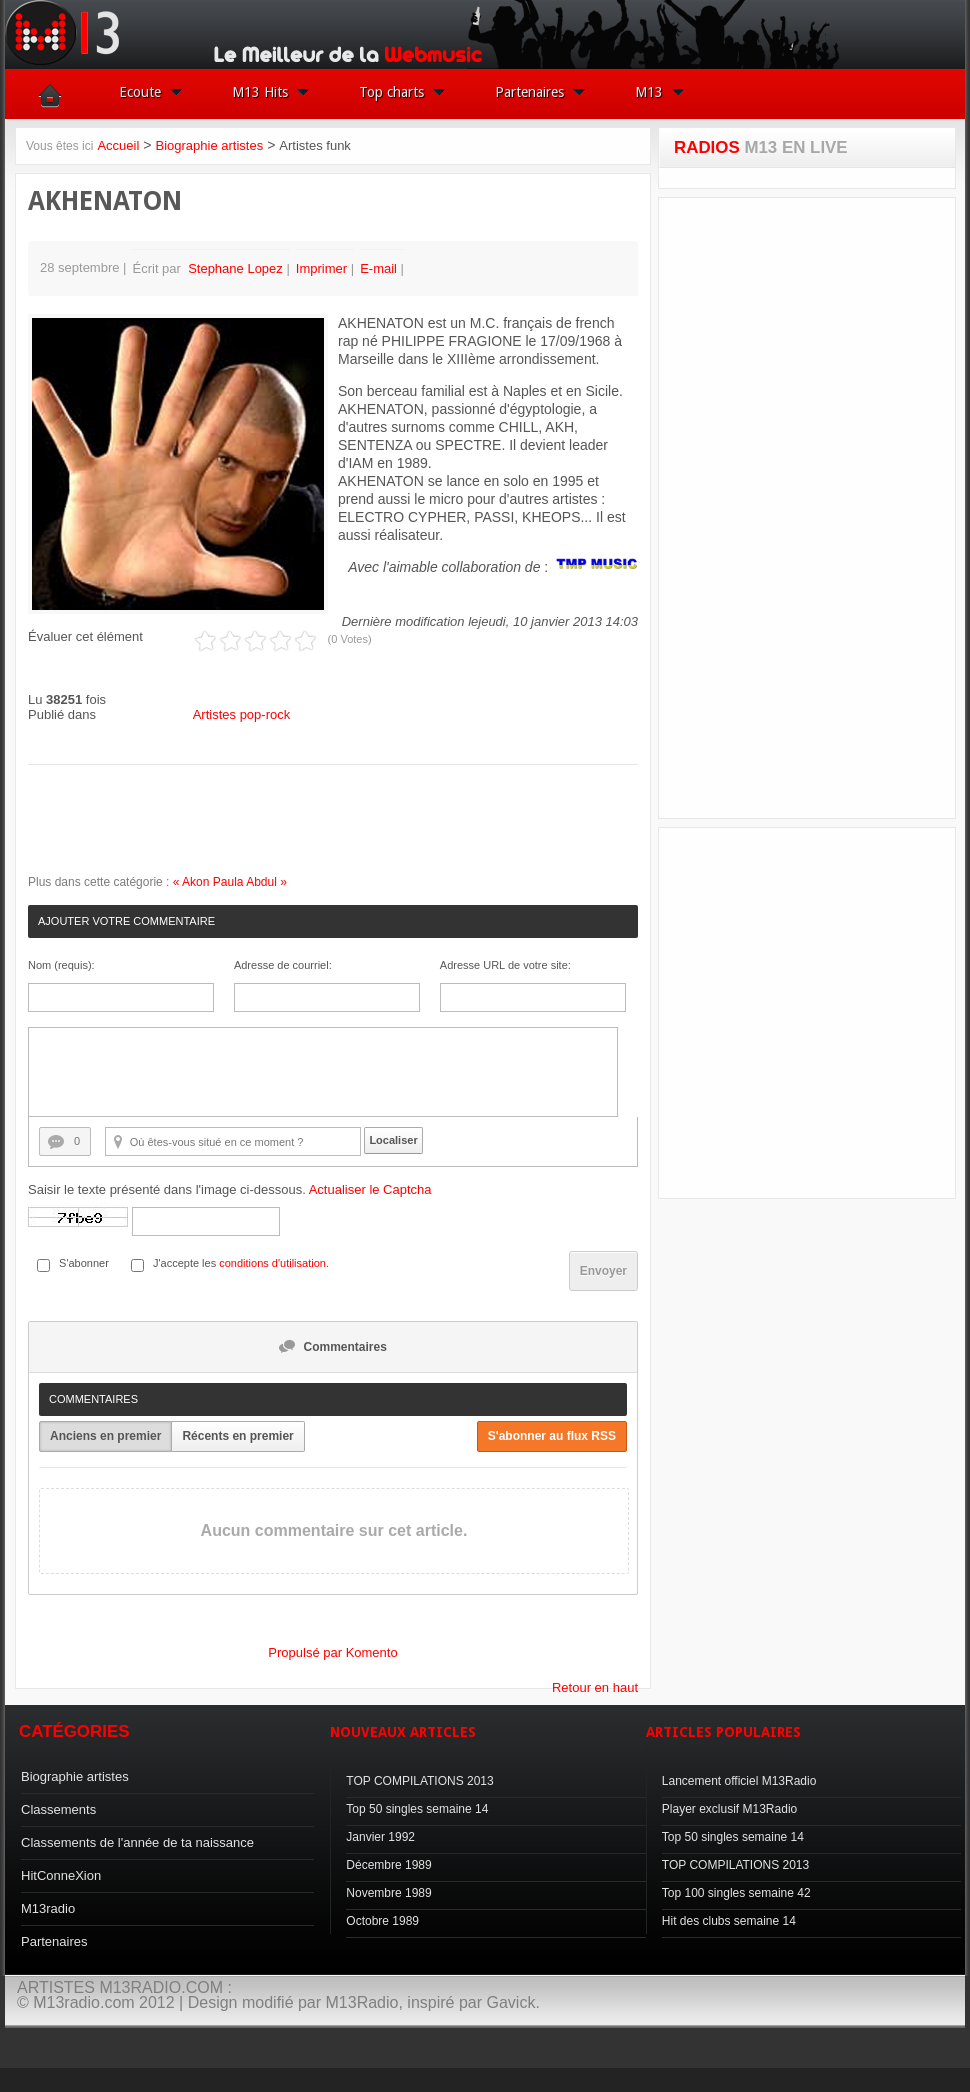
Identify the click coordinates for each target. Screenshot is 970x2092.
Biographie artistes (209, 145)
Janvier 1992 (380, 1837)
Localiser (393, 1140)
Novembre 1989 (388, 1893)
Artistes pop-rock (242, 714)
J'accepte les (184, 1263)
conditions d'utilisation (272, 1263)
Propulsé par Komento (332, 1652)
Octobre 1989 (382, 1921)
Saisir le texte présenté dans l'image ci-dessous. (230, 1189)
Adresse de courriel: (283, 965)
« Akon (191, 882)
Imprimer (323, 268)
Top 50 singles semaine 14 (417, 1809)
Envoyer (603, 1271)
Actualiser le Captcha (370, 1189)
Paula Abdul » (250, 882)
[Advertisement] (807, 508)
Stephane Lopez (235, 268)
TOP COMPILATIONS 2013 (419, 1781)
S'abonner (84, 1263)
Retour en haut (595, 1687)
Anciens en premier (105, 1436)
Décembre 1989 (388, 1865)
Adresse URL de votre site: (505, 965)
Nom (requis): (61, 965)
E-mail (380, 268)
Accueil (118, 145)
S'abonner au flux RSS (552, 1436)
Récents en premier (237, 1436)
